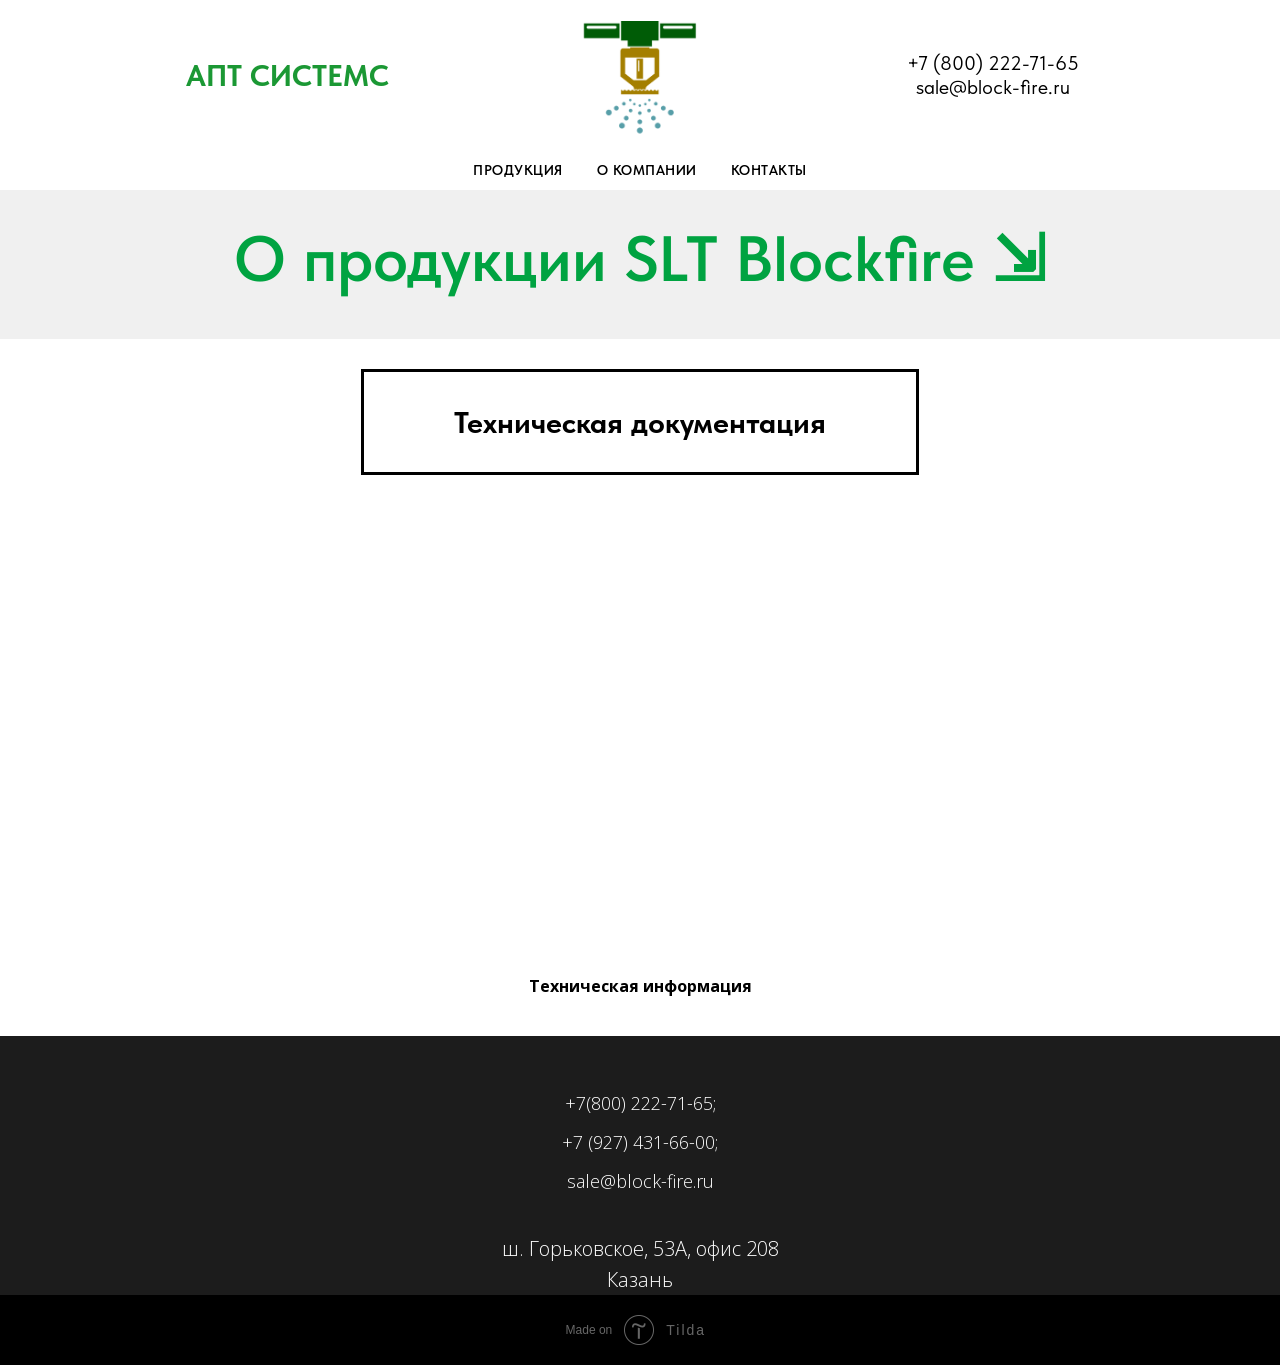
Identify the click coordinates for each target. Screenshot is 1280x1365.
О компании (647, 170)
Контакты (769, 170)
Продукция (518, 170)
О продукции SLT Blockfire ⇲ (640, 258)
